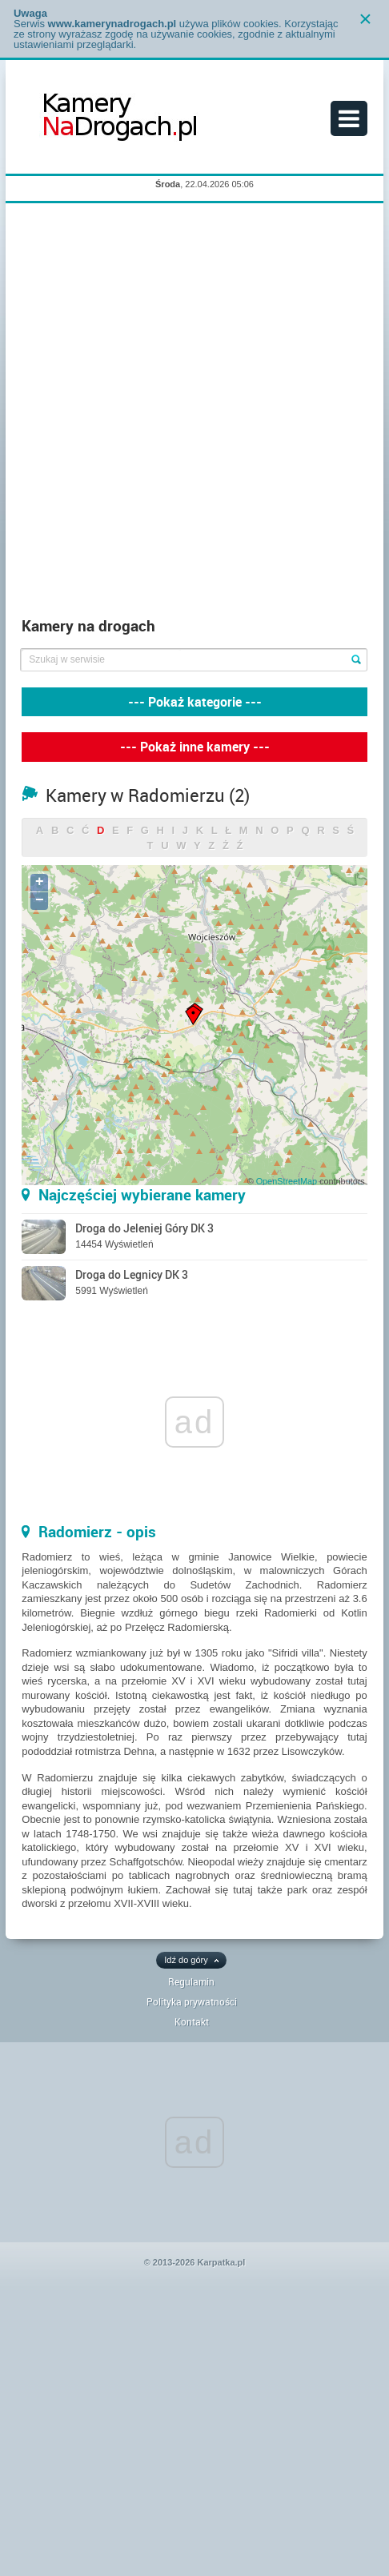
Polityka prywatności (191, 2001)
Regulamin (191, 1981)
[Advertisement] (194, 413)
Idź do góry (185, 1960)
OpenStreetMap (286, 1181)
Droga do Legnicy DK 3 (131, 1274)
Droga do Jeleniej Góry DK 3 (144, 1228)
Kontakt (191, 2021)
